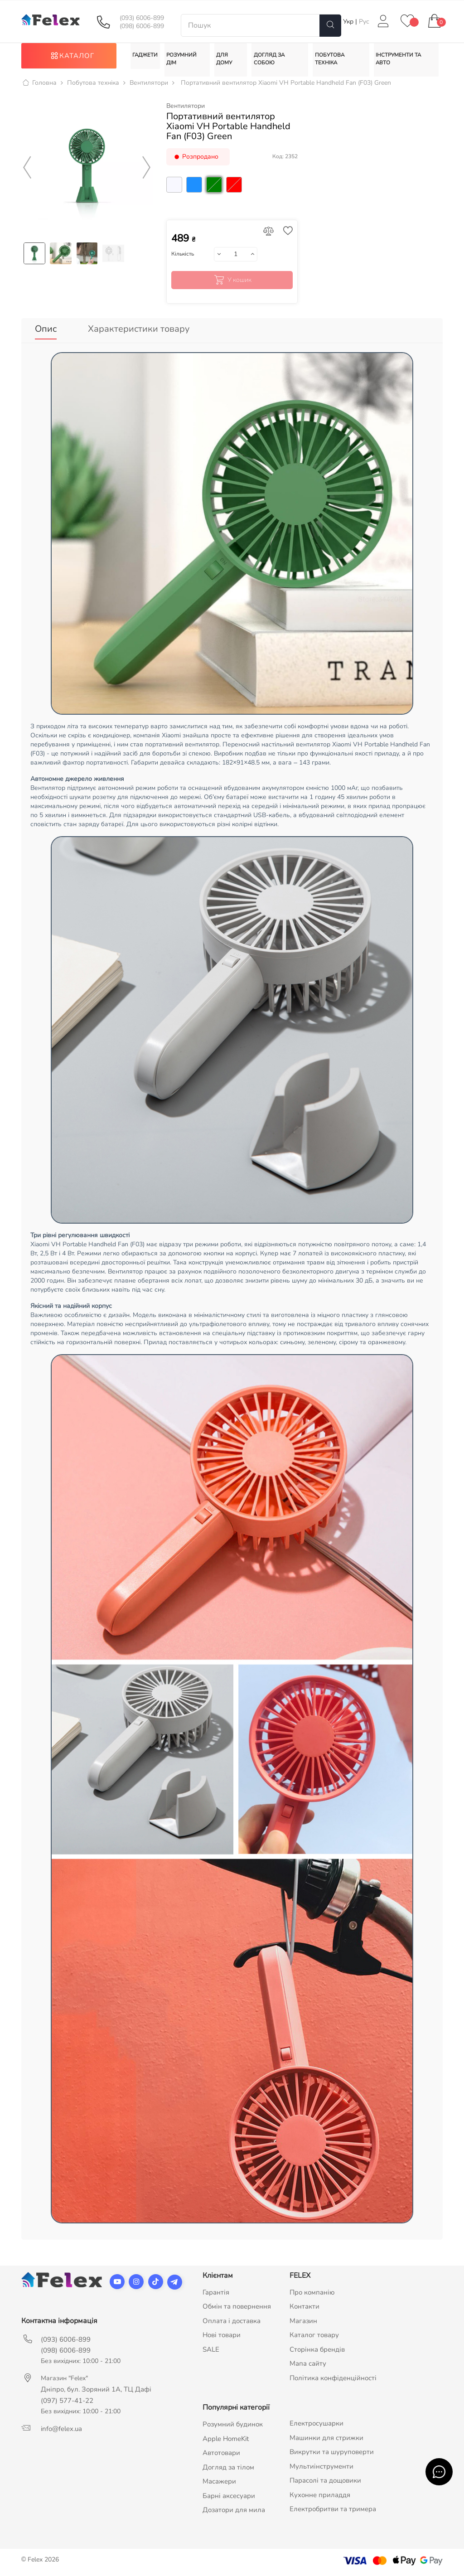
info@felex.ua (61, 2430)
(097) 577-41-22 (67, 2402)
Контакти (304, 2308)
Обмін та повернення (237, 2308)
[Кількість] (235, 259)
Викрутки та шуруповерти (332, 2453)
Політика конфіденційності (333, 2379)
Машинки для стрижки (326, 2439)
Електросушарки (316, 2425)
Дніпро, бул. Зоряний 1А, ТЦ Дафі (96, 2390)
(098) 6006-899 (142, 26)
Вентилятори (185, 112)
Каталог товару (314, 2336)
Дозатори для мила (234, 2511)
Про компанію (312, 2293)
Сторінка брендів (317, 2350)
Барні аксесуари (229, 2497)
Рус (364, 21)
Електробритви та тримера (333, 2510)
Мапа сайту (308, 2365)
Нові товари (222, 2336)
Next (147, 173)
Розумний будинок (233, 2426)
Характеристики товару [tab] (138, 334)
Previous (27, 173)
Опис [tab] (46, 334)
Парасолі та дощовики (325, 2482)
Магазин (303, 2322)
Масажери (219, 2483)
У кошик (232, 285)
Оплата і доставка (232, 2322)
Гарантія (216, 2293)
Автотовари (221, 2454)
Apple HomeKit (226, 2440)
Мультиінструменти (321, 2467)
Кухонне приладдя (320, 2496)
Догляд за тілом (228, 2468)
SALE (211, 2350)
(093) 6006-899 (142, 18)
